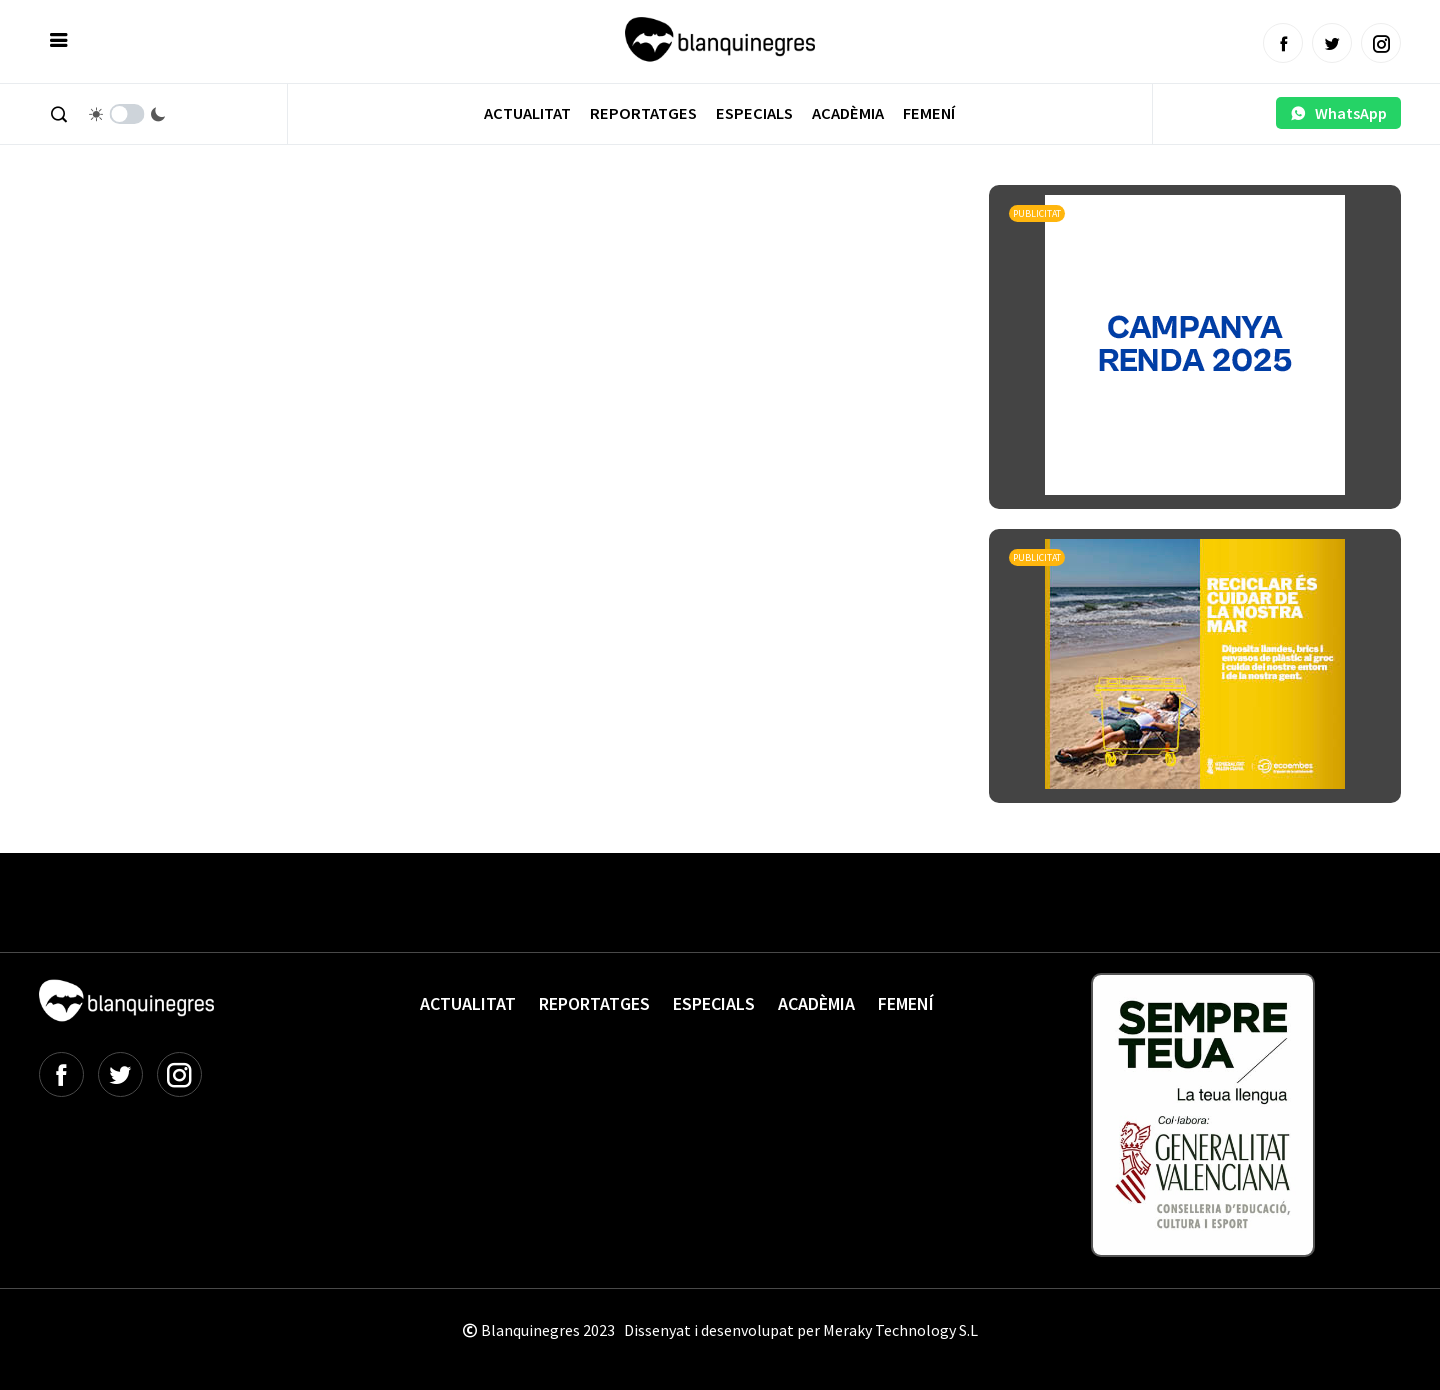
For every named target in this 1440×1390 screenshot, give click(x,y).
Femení (929, 113)
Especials (754, 113)
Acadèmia (848, 113)
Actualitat (527, 113)
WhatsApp (1338, 113)
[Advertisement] (403, 240)
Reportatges (643, 113)
